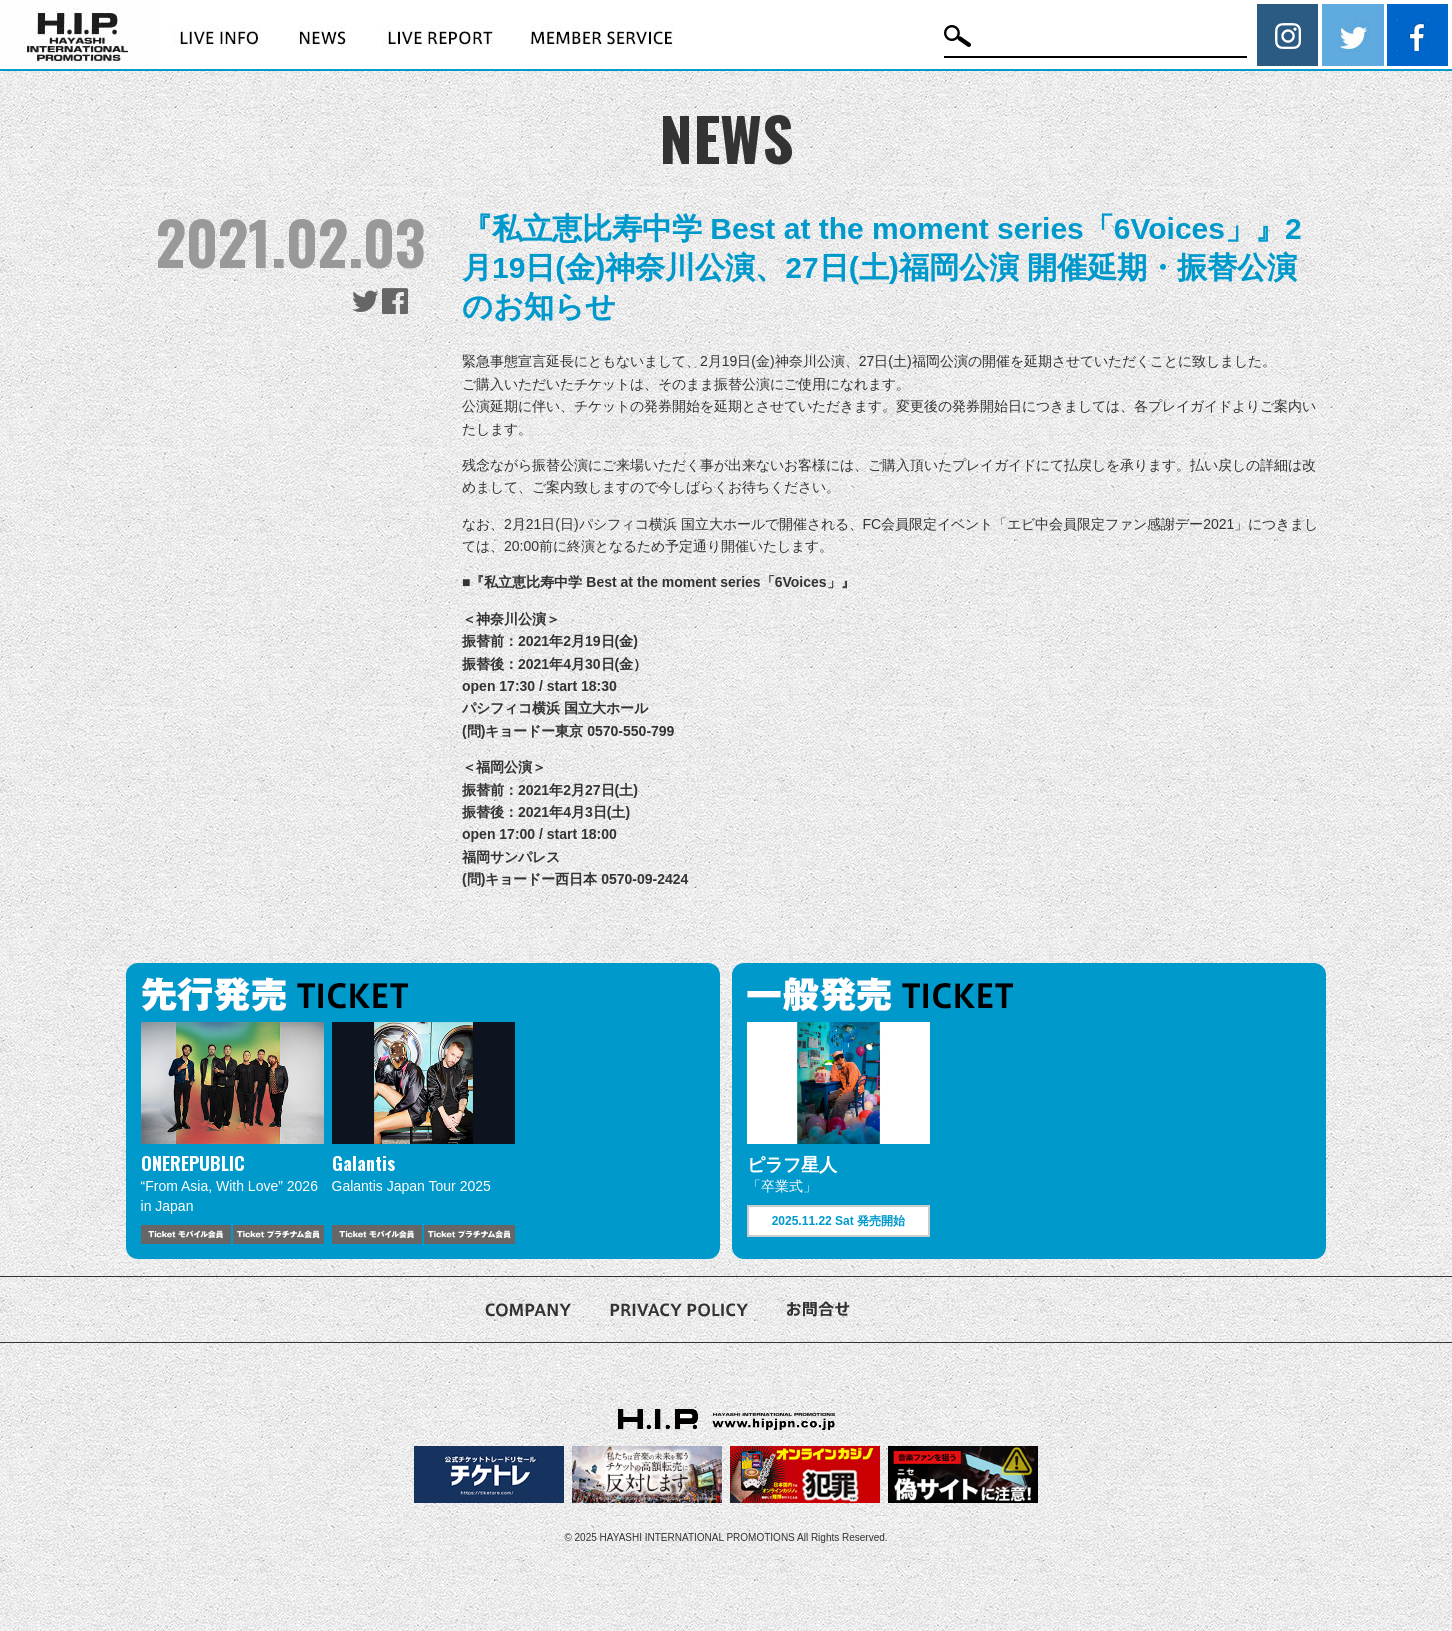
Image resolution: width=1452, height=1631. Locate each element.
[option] (233, 1133)
